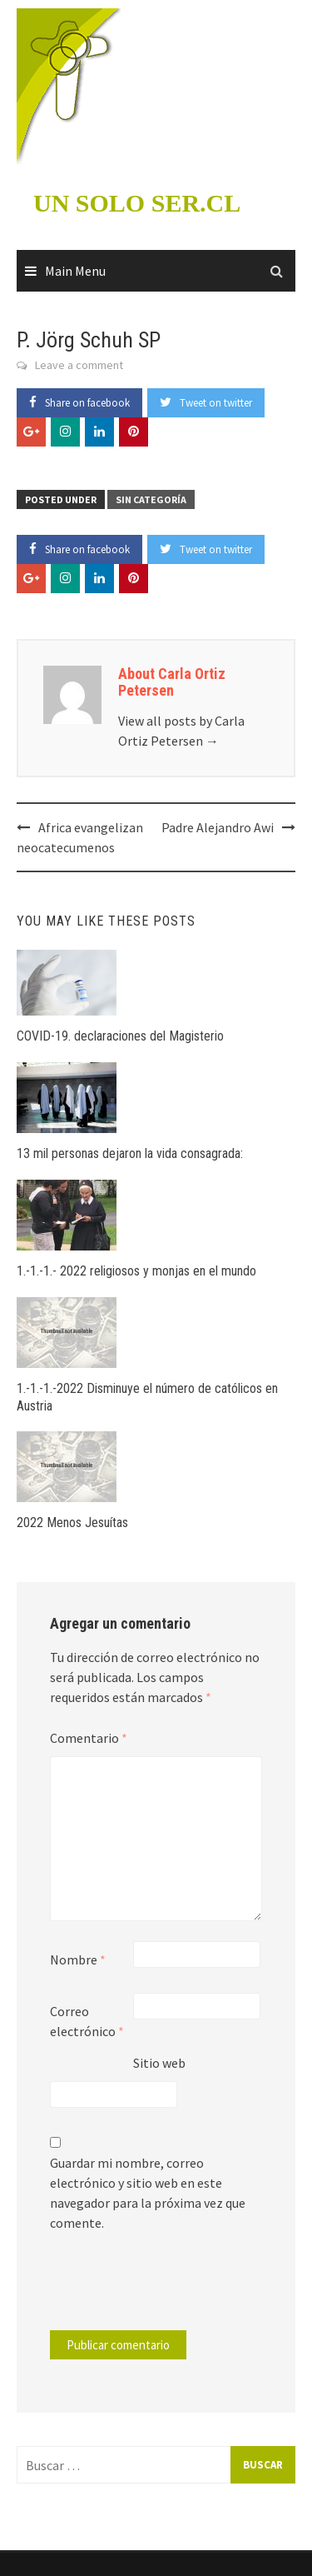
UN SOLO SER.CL (136, 203)
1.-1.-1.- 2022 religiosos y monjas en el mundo (136, 1271)
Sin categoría (151, 499)
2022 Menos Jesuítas (72, 1522)
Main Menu (75, 270)
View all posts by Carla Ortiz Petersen (181, 730)
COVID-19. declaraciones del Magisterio (120, 1036)
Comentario (88, 1738)
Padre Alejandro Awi (217, 827)
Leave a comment (79, 364)
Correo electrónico (87, 2021)
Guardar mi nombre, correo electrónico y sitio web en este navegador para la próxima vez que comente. (147, 2192)
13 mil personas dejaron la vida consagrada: (130, 1153)
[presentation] (163, 2289)
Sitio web (159, 2062)
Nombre (78, 1959)
